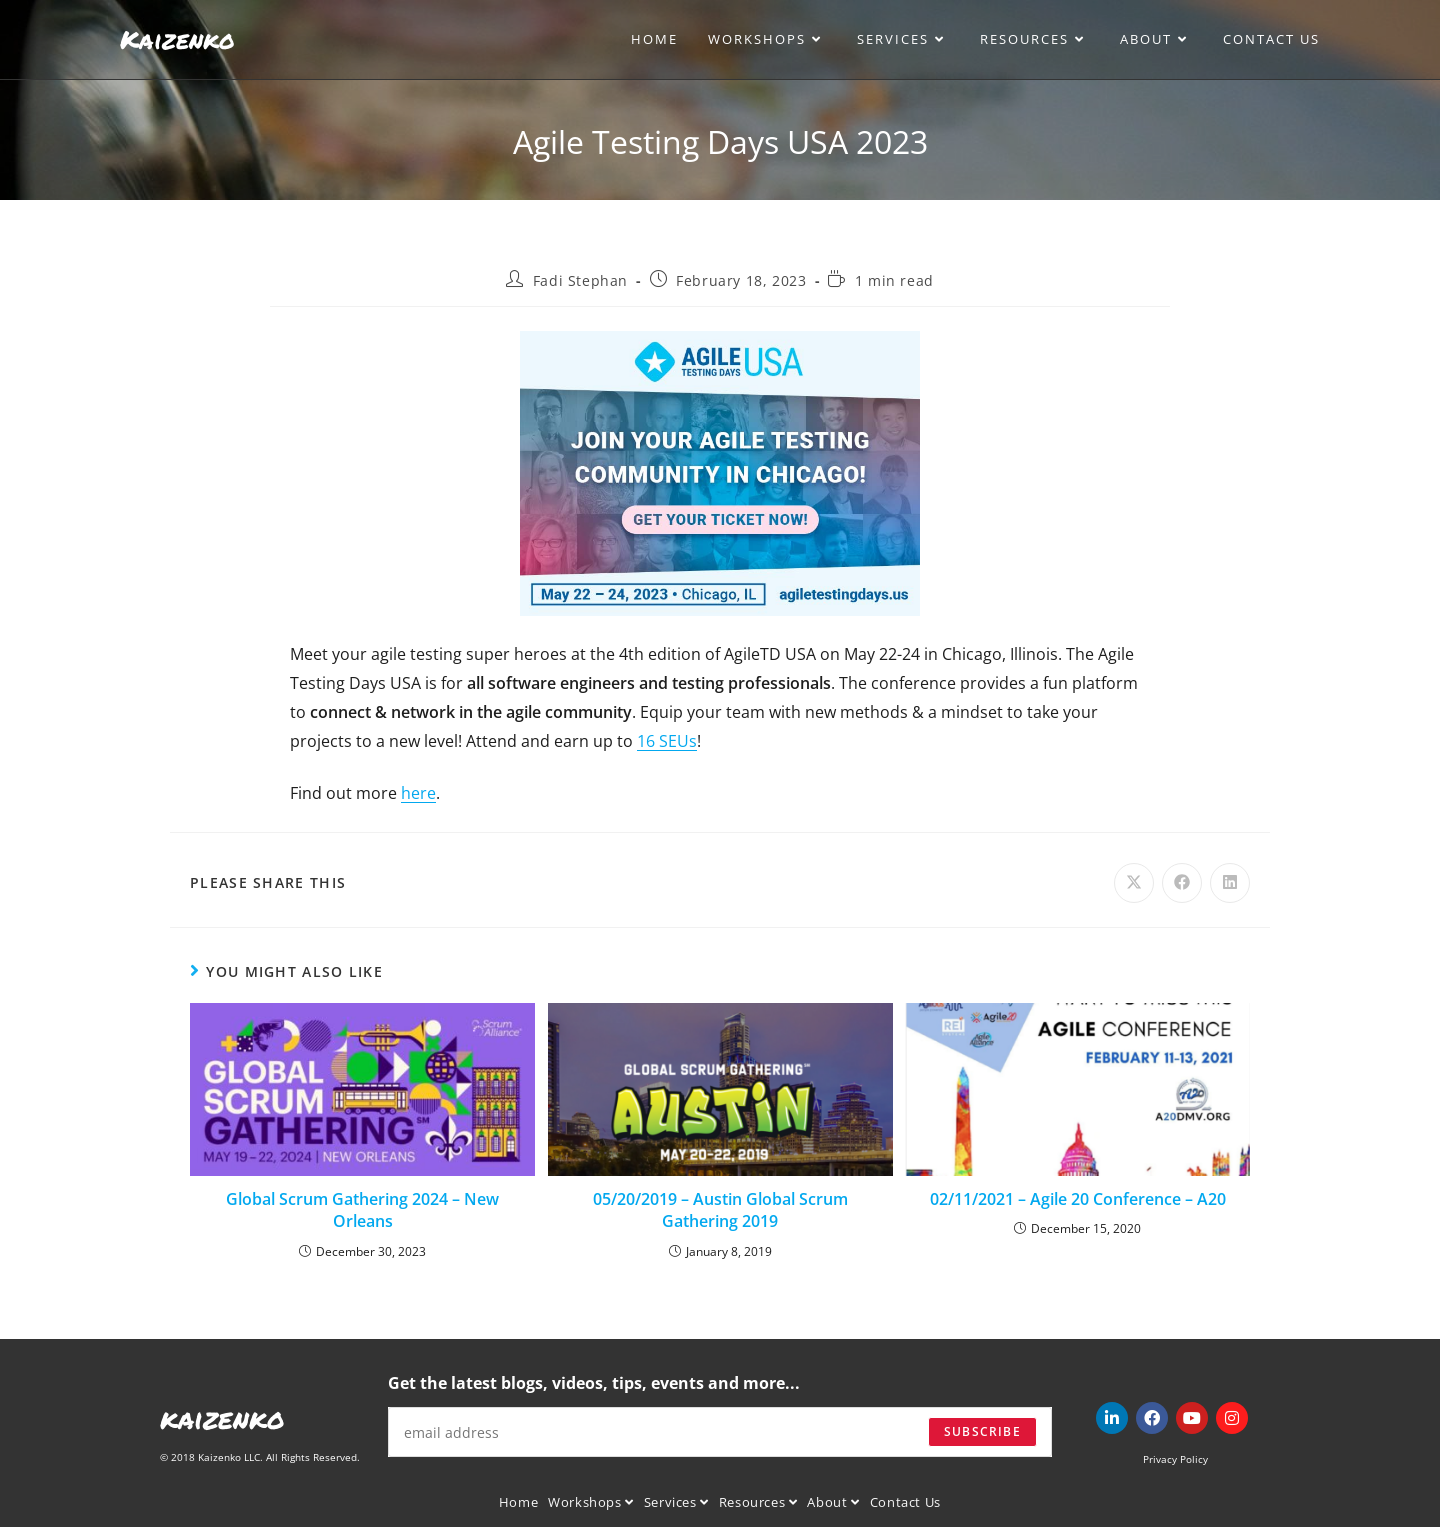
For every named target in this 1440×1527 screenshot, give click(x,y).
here (418, 793)
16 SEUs (667, 741)
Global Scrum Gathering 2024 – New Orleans (362, 1210)
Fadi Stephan (580, 280)
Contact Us (905, 1502)
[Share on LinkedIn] (1230, 883)
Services (676, 1502)
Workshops (591, 1502)
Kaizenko (177, 39)
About (833, 1502)
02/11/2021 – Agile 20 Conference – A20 (1078, 1199)
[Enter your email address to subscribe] (720, 1432)
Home (518, 1502)
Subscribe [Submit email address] (982, 1431)
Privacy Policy (1175, 1459)
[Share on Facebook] (1182, 883)
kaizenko (222, 1418)
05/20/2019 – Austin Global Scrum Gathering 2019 (720, 1210)
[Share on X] (1134, 883)
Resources (758, 1502)
